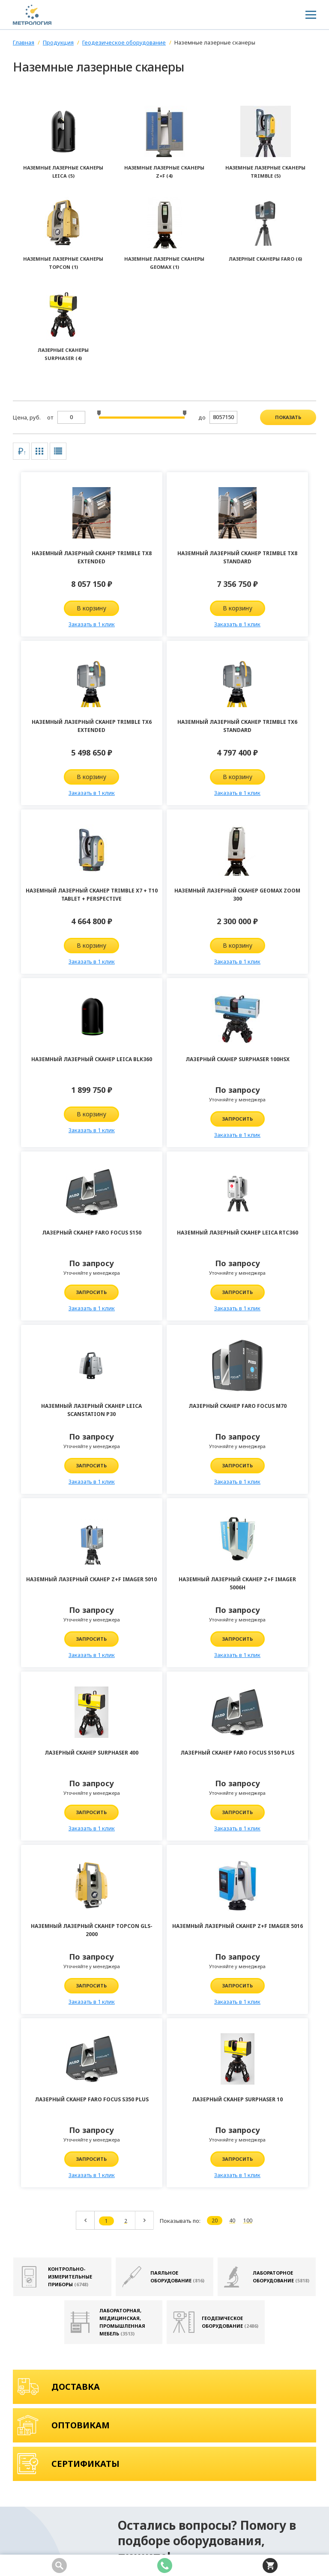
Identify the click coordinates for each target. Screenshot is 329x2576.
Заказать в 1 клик (63, 624)
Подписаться (307, 2478)
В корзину (63, 608)
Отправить (164, 2318)
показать (288, 417)
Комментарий (149, 2114)
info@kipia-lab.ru (126, 2415)
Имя (134, 2088)
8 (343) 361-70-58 (45, 2428)
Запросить (164, 950)
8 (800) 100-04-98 (45, 2415)
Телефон (244, 2088)
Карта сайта (31, 2542)
